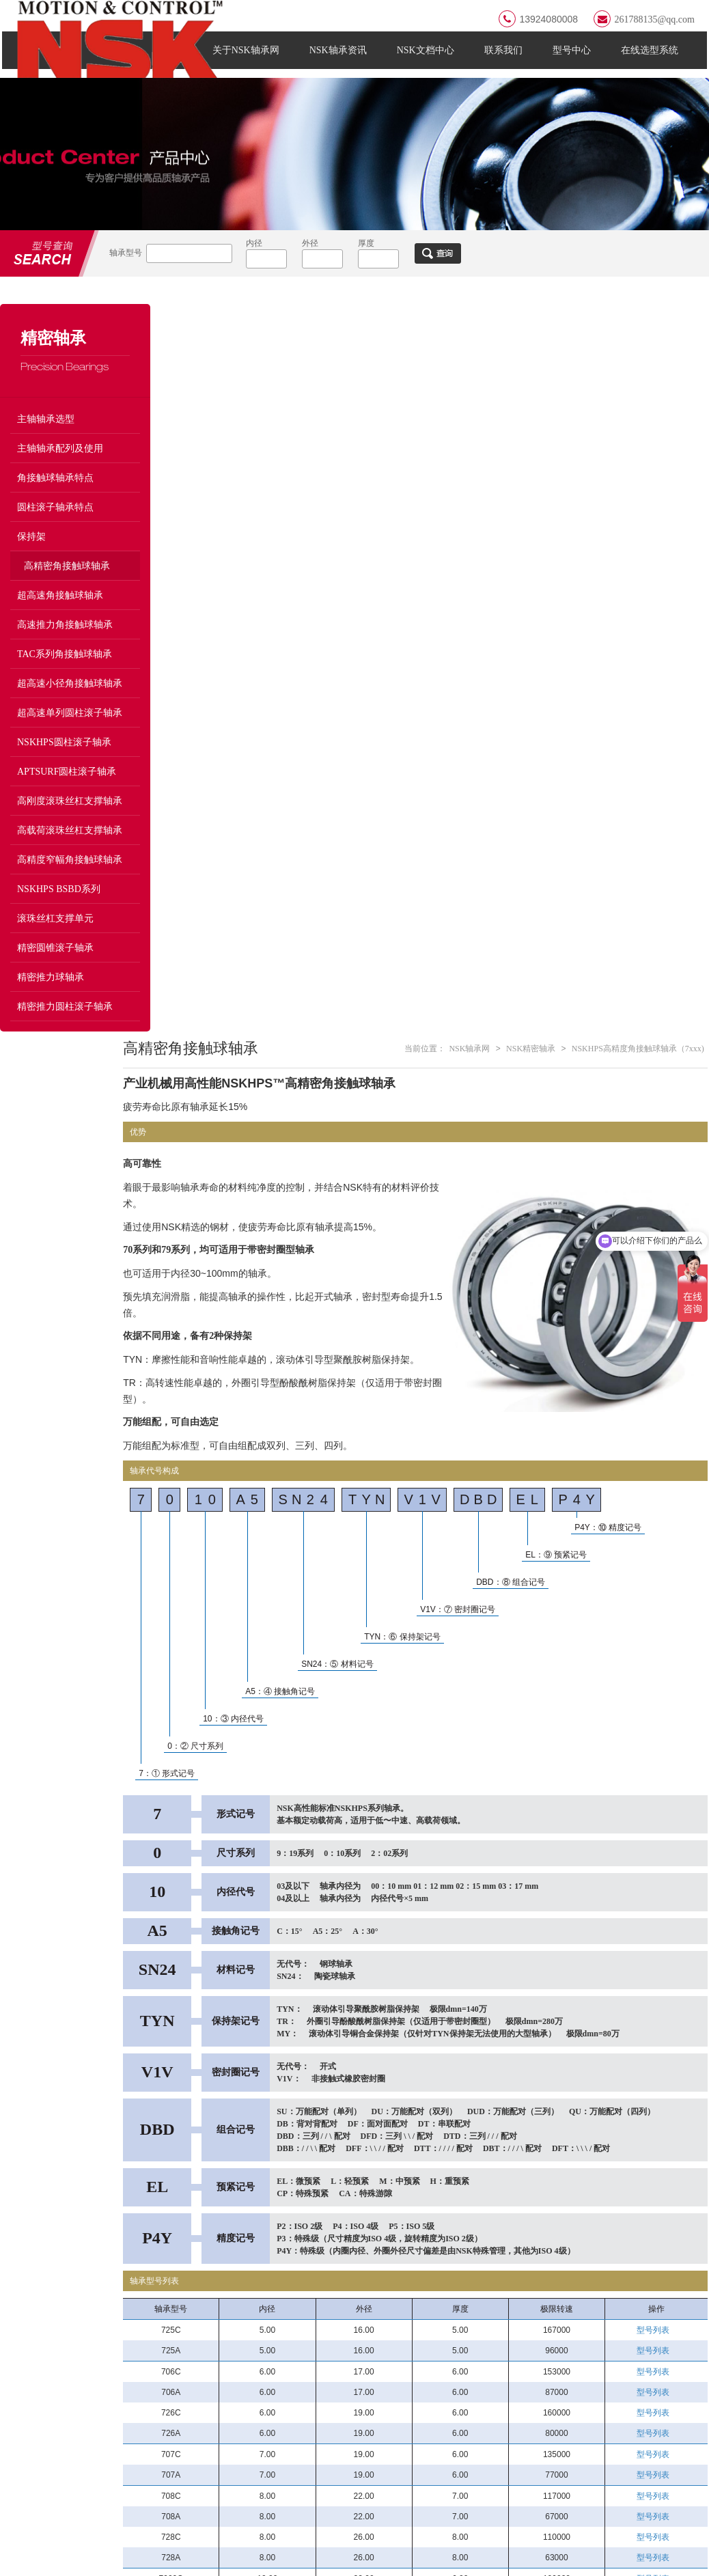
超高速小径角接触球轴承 (69, 701)
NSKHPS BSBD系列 (58, 907)
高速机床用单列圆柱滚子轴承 (645, 2406)
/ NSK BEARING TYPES (312, 2326)
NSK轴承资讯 (340, 59)
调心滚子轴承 (371, 2379)
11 (470, 2238)
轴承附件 (362, 2451)
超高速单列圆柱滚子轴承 (69, 730)
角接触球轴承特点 (55, 495)
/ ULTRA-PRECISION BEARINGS (587, 2326)
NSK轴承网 (471, 339)
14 (515, 2238)
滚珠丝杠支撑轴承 (519, 2475)
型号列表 (657, 1620)
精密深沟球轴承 (627, 2475)
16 (545, 2238)
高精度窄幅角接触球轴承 (69, 877)
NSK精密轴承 (532, 339)
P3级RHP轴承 (623, 2356)
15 (530, 2238)
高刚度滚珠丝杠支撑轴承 (69, 819)
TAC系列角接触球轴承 (64, 672)
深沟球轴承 (254, 2356)
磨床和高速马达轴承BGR (533, 2379)
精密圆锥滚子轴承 (55, 965)
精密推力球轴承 (50, 995)
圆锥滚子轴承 (258, 2427)
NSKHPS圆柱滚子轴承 (64, 760)
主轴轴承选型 (45, 437)
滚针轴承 (249, 2403)
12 (485, 2238)
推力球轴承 (254, 2451)
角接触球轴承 (371, 2356)
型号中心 (574, 59)
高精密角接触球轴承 (67, 584)
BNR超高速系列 (627, 2379)
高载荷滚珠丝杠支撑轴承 (69, 848)
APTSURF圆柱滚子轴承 (66, 789)
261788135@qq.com (645, 19)
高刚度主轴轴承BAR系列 (645, 2427)
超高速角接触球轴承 (60, 613)
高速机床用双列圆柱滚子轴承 (533, 2430)
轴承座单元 (366, 2403)
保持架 (31, 554)
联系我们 (505, 59)
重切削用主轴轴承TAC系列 (644, 2454)
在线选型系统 (651, 59)
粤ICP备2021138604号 (196, 2557)
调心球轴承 (366, 2427)
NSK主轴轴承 (511, 2356)
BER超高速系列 (515, 2403)
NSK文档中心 (427, 59)
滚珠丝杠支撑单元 (55, 936)
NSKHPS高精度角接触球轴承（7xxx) (639, 339)
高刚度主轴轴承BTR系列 (532, 2451)
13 (500, 2238)
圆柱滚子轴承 (258, 2379)
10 (455, 2238)
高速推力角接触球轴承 (65, 642)
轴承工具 (249, 2475)
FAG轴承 (59, 2268)
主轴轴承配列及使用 (60, 466)
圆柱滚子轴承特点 (55, 525)
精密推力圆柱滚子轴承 (65, 1024)
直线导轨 (362, 2475)
